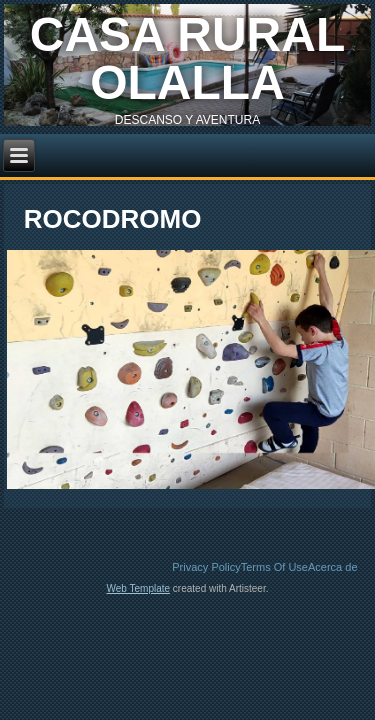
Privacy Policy (206, 567)
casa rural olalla (188, 58)
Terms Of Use (274, 567)
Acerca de (333, 567)
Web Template (139, 588)
